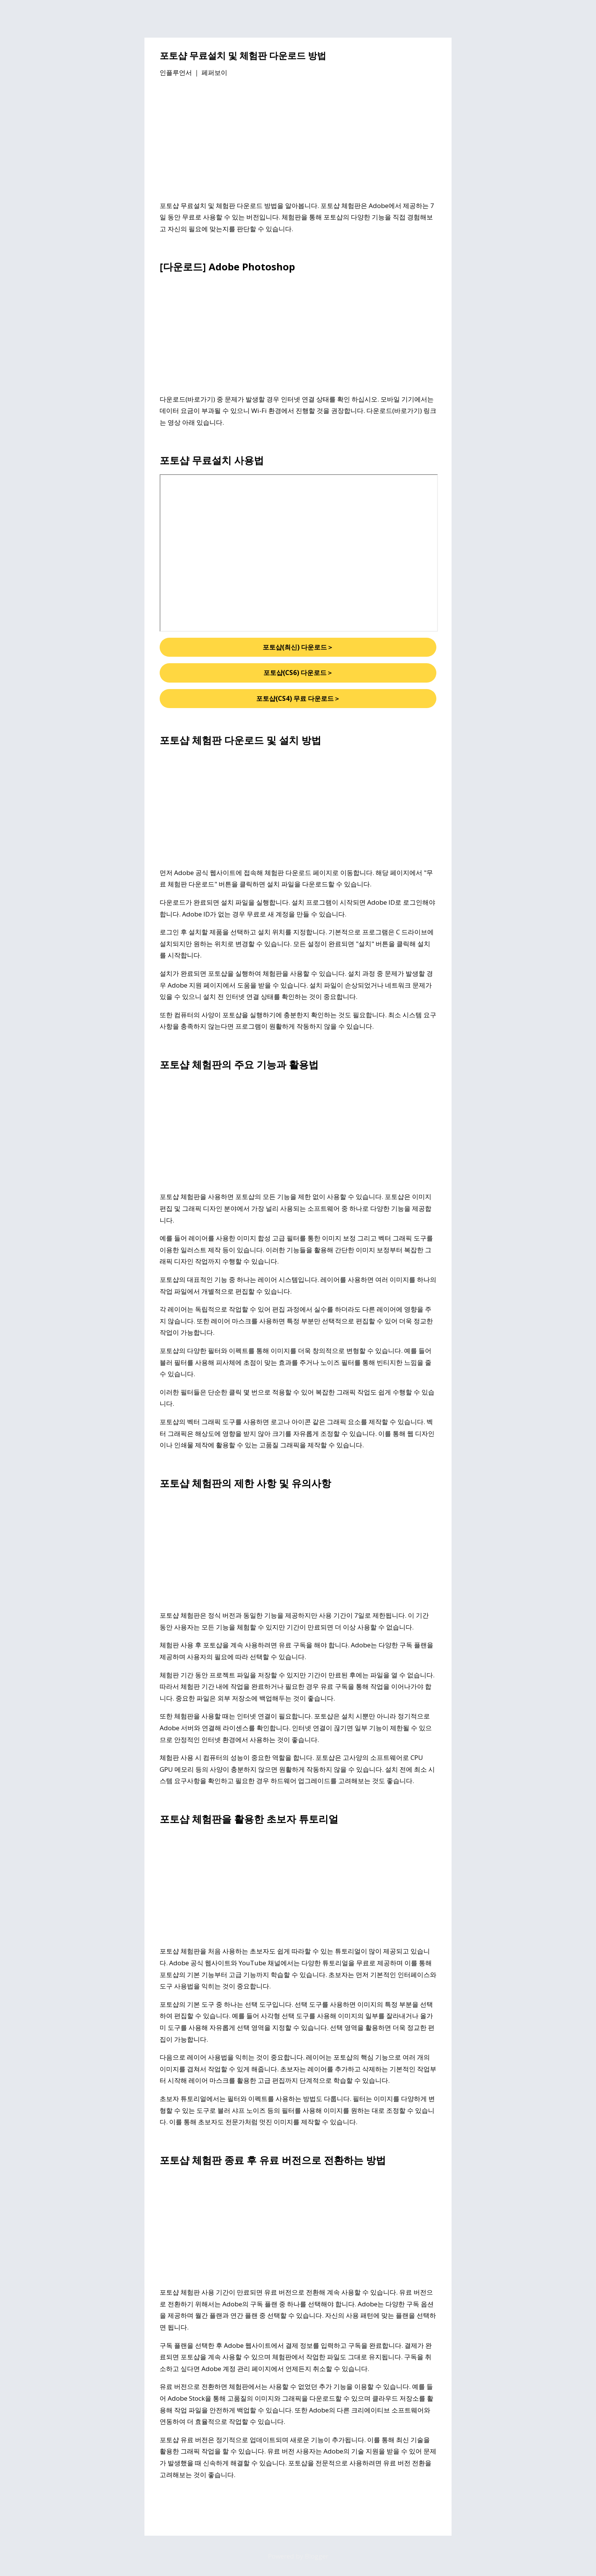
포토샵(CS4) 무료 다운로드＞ (298, 698)
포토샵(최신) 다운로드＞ (298, 647)
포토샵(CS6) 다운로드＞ (298, 672)
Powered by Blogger (298, 2556)
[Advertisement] (298, 140)
